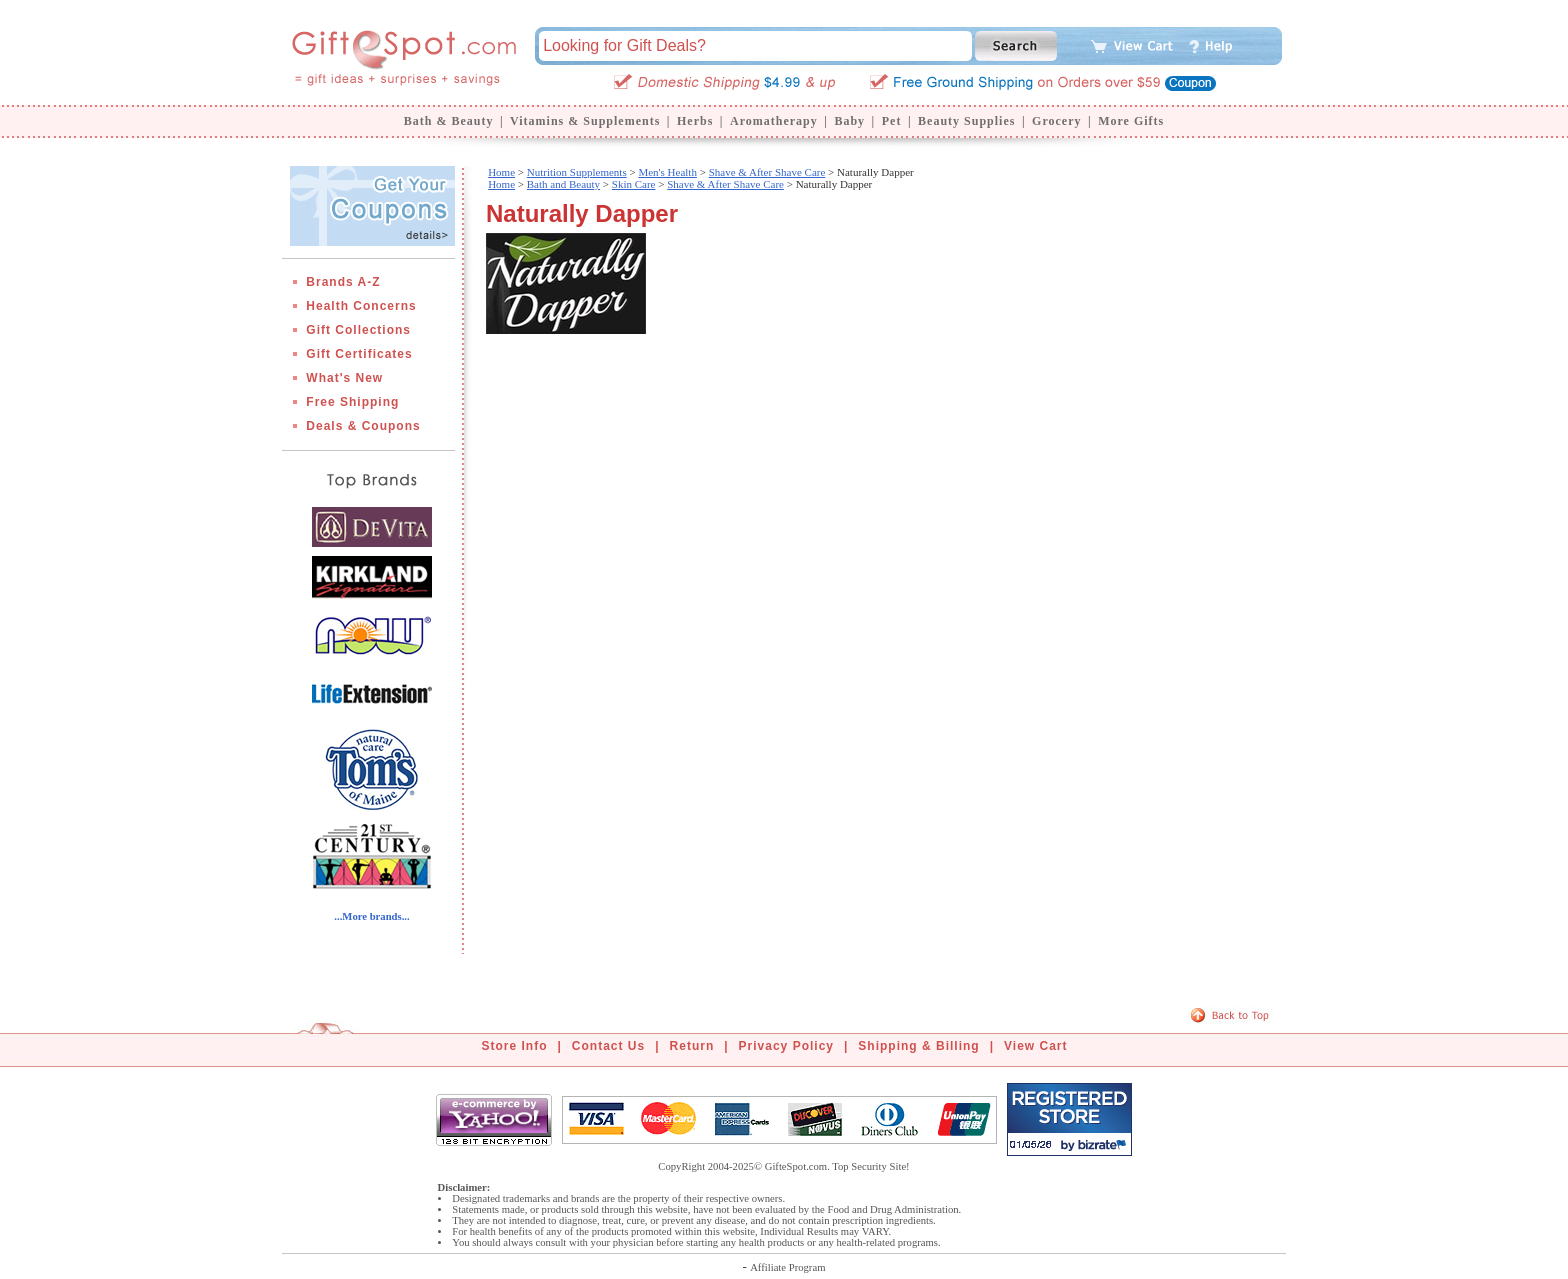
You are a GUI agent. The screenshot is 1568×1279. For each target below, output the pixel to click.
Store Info (515, 1046)
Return (692, 1046)
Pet (892, 121)
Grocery (1056, 121)
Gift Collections (358, 330)
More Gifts (1131, 121)
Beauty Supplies (966, 121)
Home (501, 172)
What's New (344, 378)
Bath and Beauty (563, 184)
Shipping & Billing (918, 1046)
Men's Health (667, 172)
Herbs (695, 121)
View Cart (1035, 1046)
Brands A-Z (343, 282)
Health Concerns (361, 306)
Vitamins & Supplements (585, 121)
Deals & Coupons (363, 426)
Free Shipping (352, 402)
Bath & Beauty (449, 121)
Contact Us (608, 1046)
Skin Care (634, 184)
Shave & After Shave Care (767, 172)
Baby (849, 121)
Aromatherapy (774, 121)
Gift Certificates (359, 354)
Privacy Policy (786, 1046)
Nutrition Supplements (577, 172)
